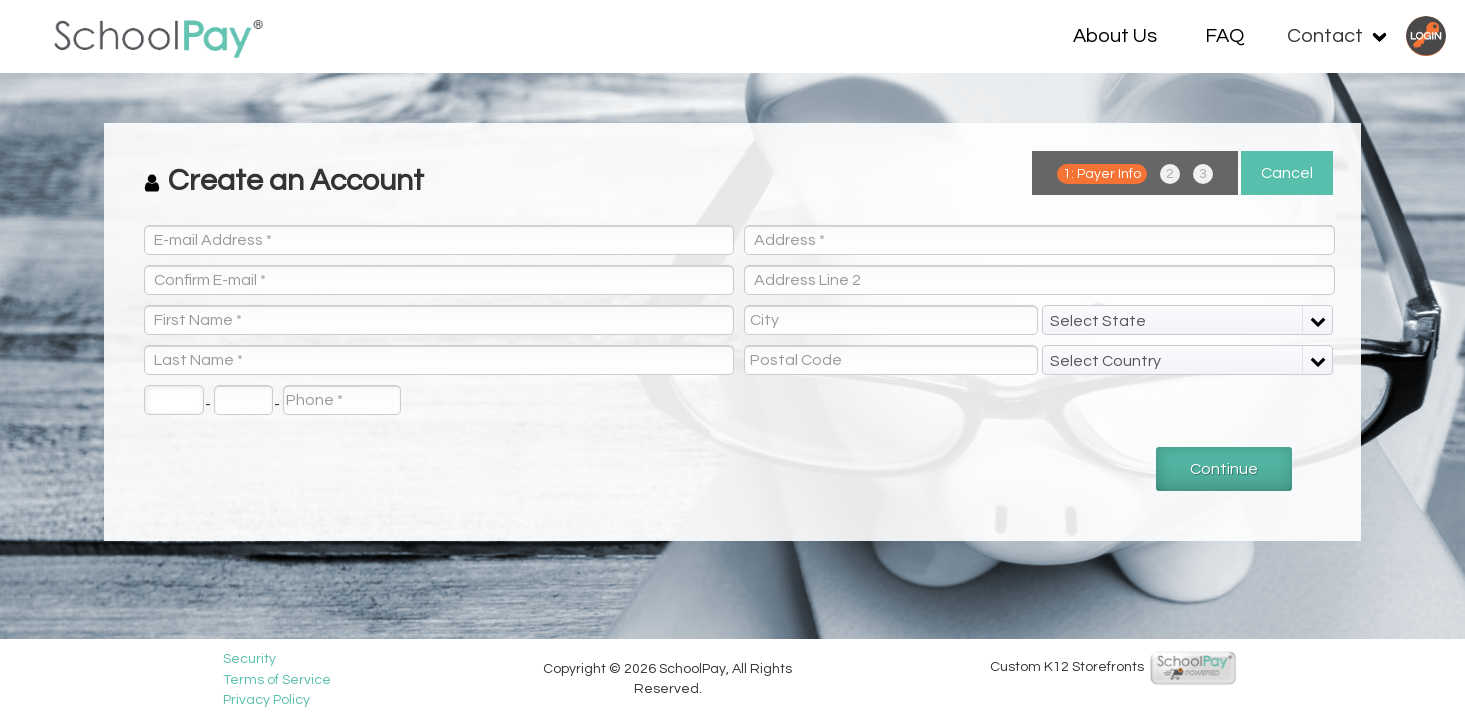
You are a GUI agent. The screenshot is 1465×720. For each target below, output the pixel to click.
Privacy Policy (277, 700)
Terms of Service (287, 680)
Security (261, 659)
